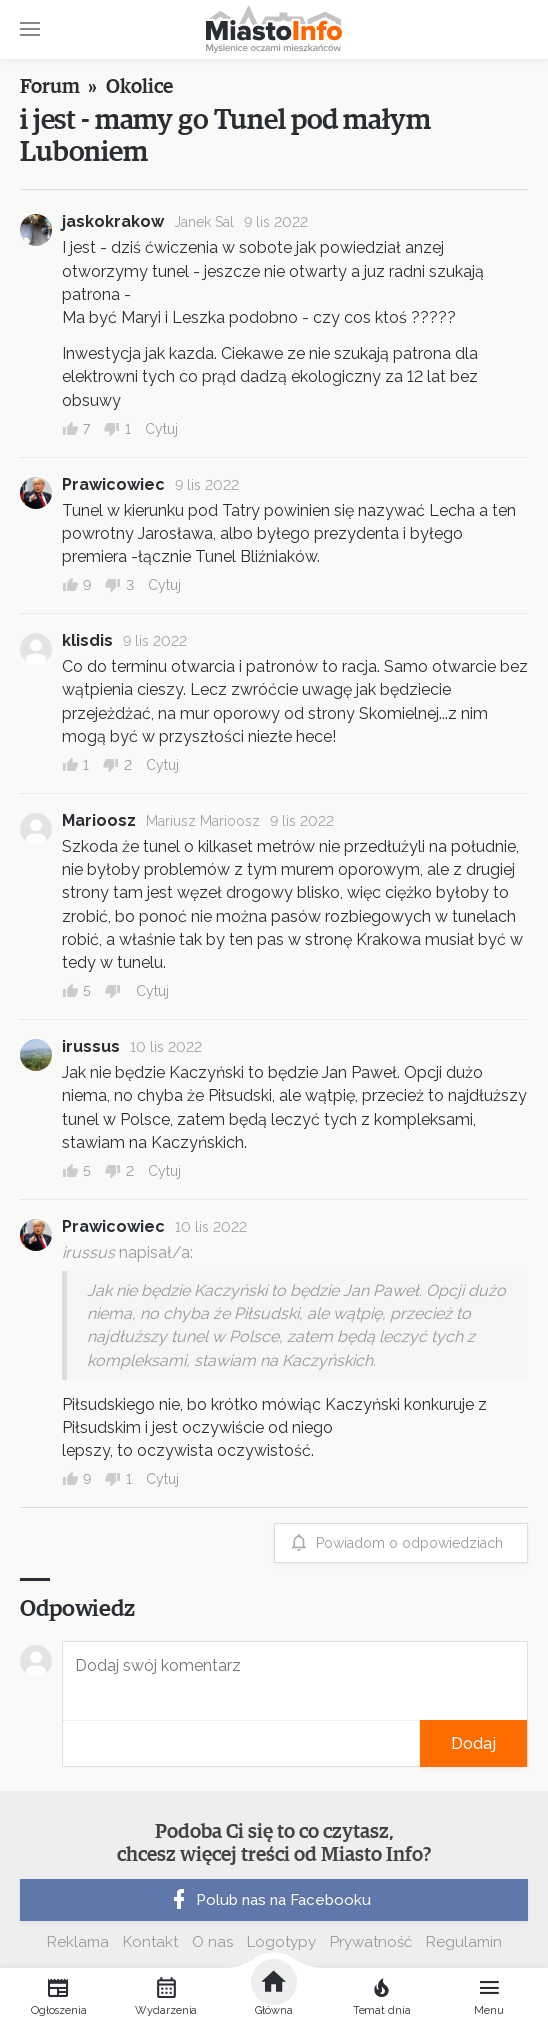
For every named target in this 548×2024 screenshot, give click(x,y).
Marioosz (99, 820)
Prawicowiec (113, 484)
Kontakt (150, 1942)
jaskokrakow (113, 221)
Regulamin (464, 1942)
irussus (91, 1046)
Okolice (139, 87)
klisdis (87, 640)
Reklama (78, 1942)
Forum (50, 87)
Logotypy (281, 1942)
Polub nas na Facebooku (269, 1900)
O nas (212, 1942)
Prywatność (371, 1942)
